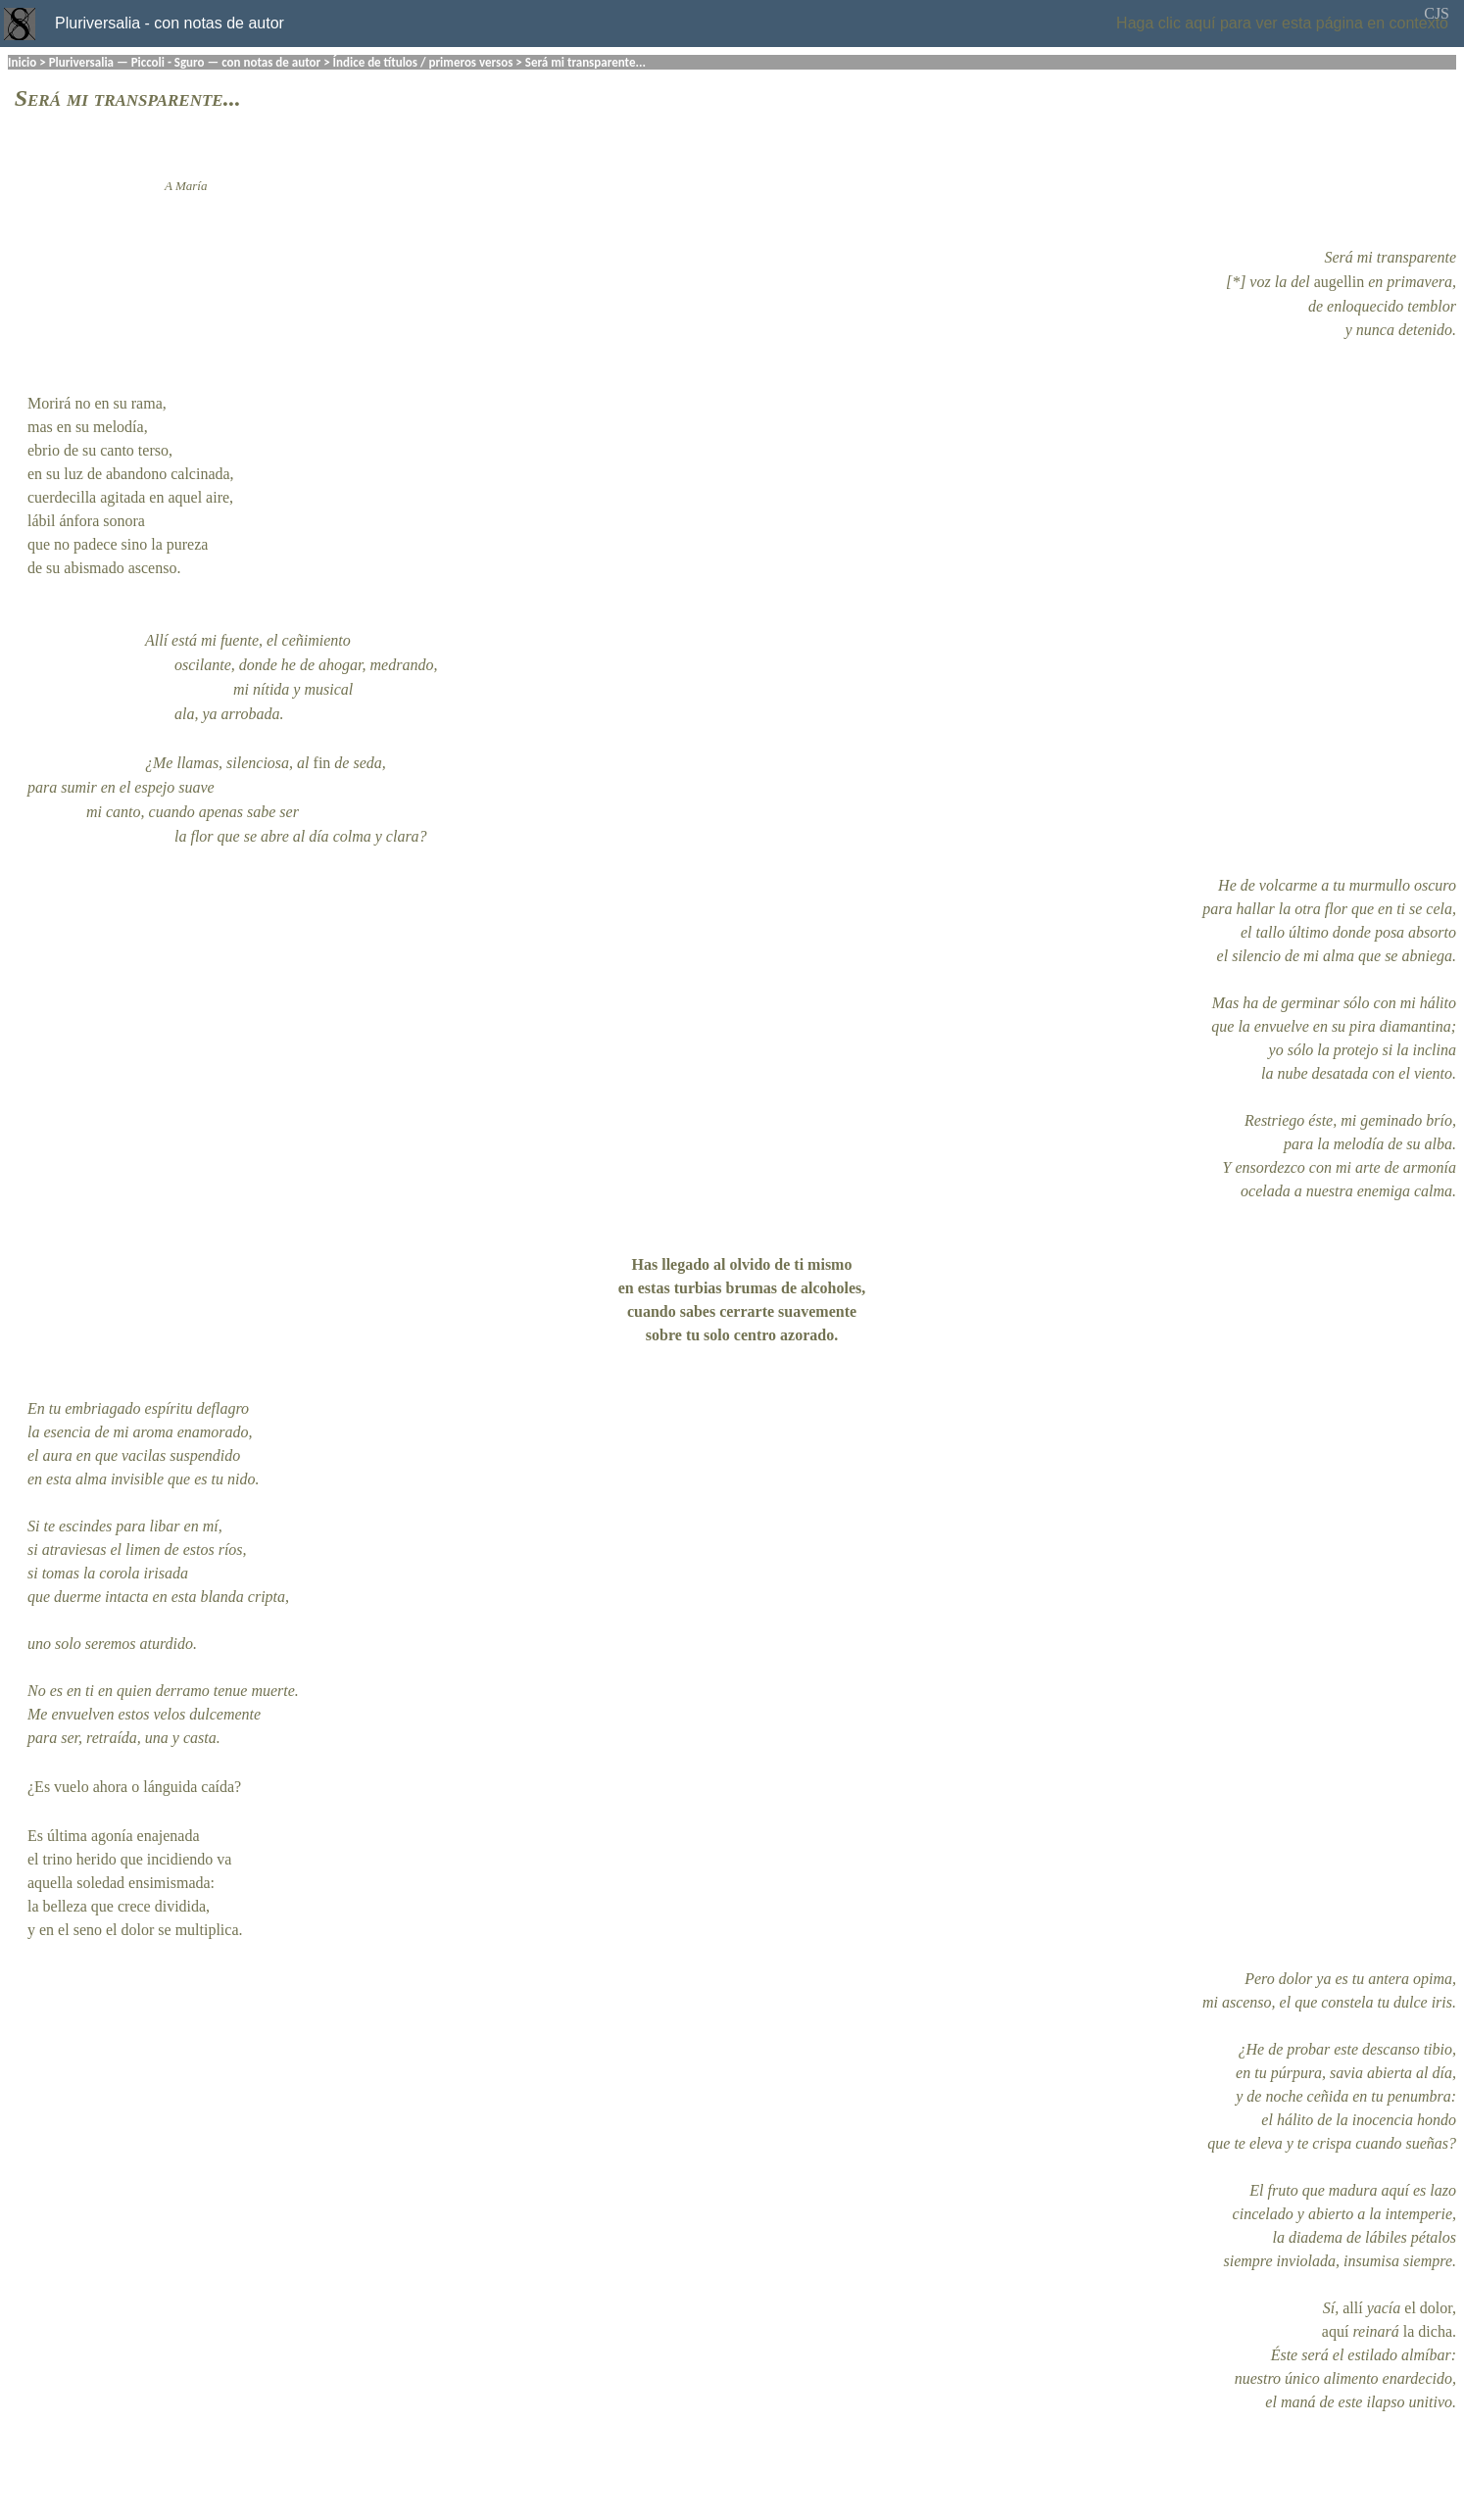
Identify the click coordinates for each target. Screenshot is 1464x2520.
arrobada (250, 713)
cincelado (1263, 2213)
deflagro (222, 1408)
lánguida (170, 1786)
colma (352, 836)
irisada (166, 1573)
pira (1362, 1026)
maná (1298, 2402)
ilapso (1385, 2402)
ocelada (1266, 1191)
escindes (85, 1526)
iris (1442, 2002)
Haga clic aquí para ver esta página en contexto (1282, 23)
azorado (807, 1335)
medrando (402, 664)
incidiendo (180, 1859)
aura (58, 1455)
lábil (41, 520)
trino (58, 1859)
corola (119, 1573)
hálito (1438, 1002)
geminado (1391, 1120)
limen (143, 1549)
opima (1432, 1978)
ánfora (79, 520)
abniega (1426, 955)
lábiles (1386, 2237)
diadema (1315, 2237)
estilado (1372, 2355)
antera (1388, 1978)
